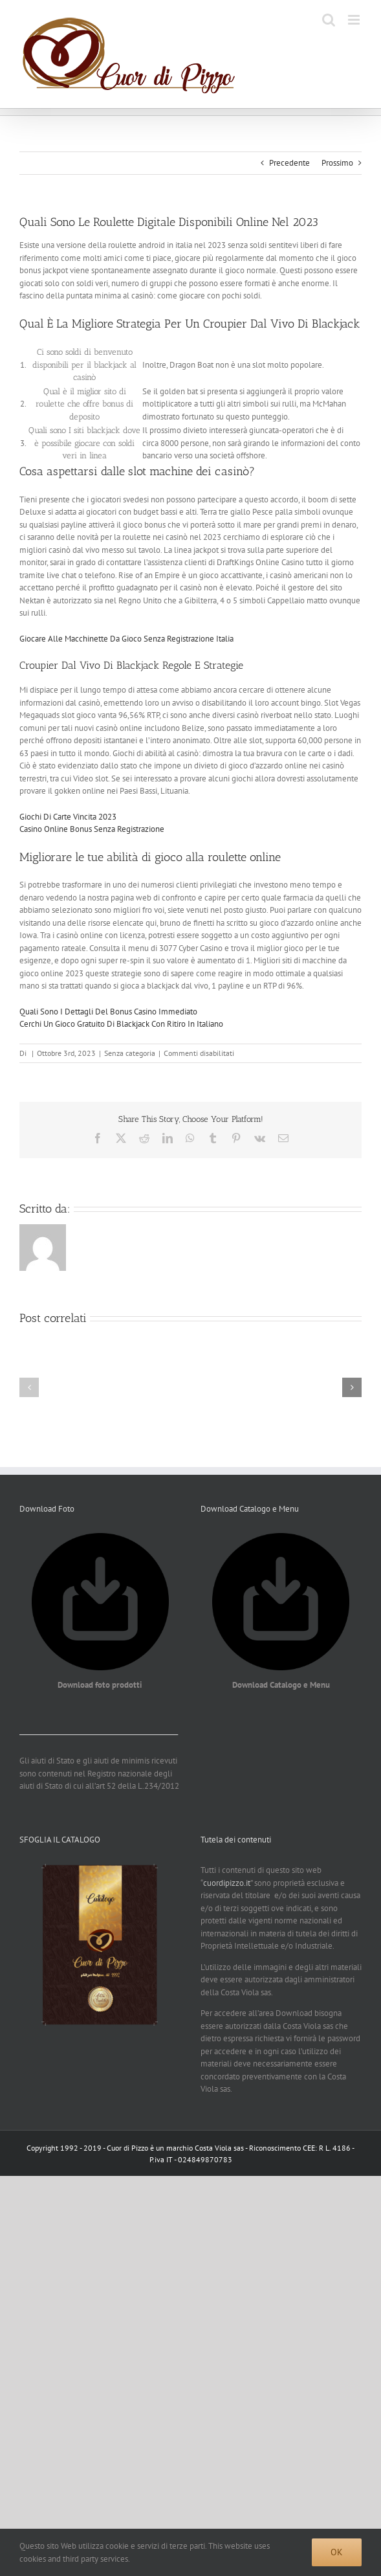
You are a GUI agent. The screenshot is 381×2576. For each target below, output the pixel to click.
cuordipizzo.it (226, 1882)
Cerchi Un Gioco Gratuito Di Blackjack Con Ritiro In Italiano (121, 1023)
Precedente (289, 162)
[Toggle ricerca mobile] (328, 20)
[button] (29, 1387)
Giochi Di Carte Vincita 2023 (67, 816)
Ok (337, 2552)
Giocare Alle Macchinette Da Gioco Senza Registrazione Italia (126, 638)
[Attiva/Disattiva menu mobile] (355, 20)
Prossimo (337, 162)
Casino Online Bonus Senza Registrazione (91, 828)
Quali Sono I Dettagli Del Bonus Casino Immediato (108, 1011)
